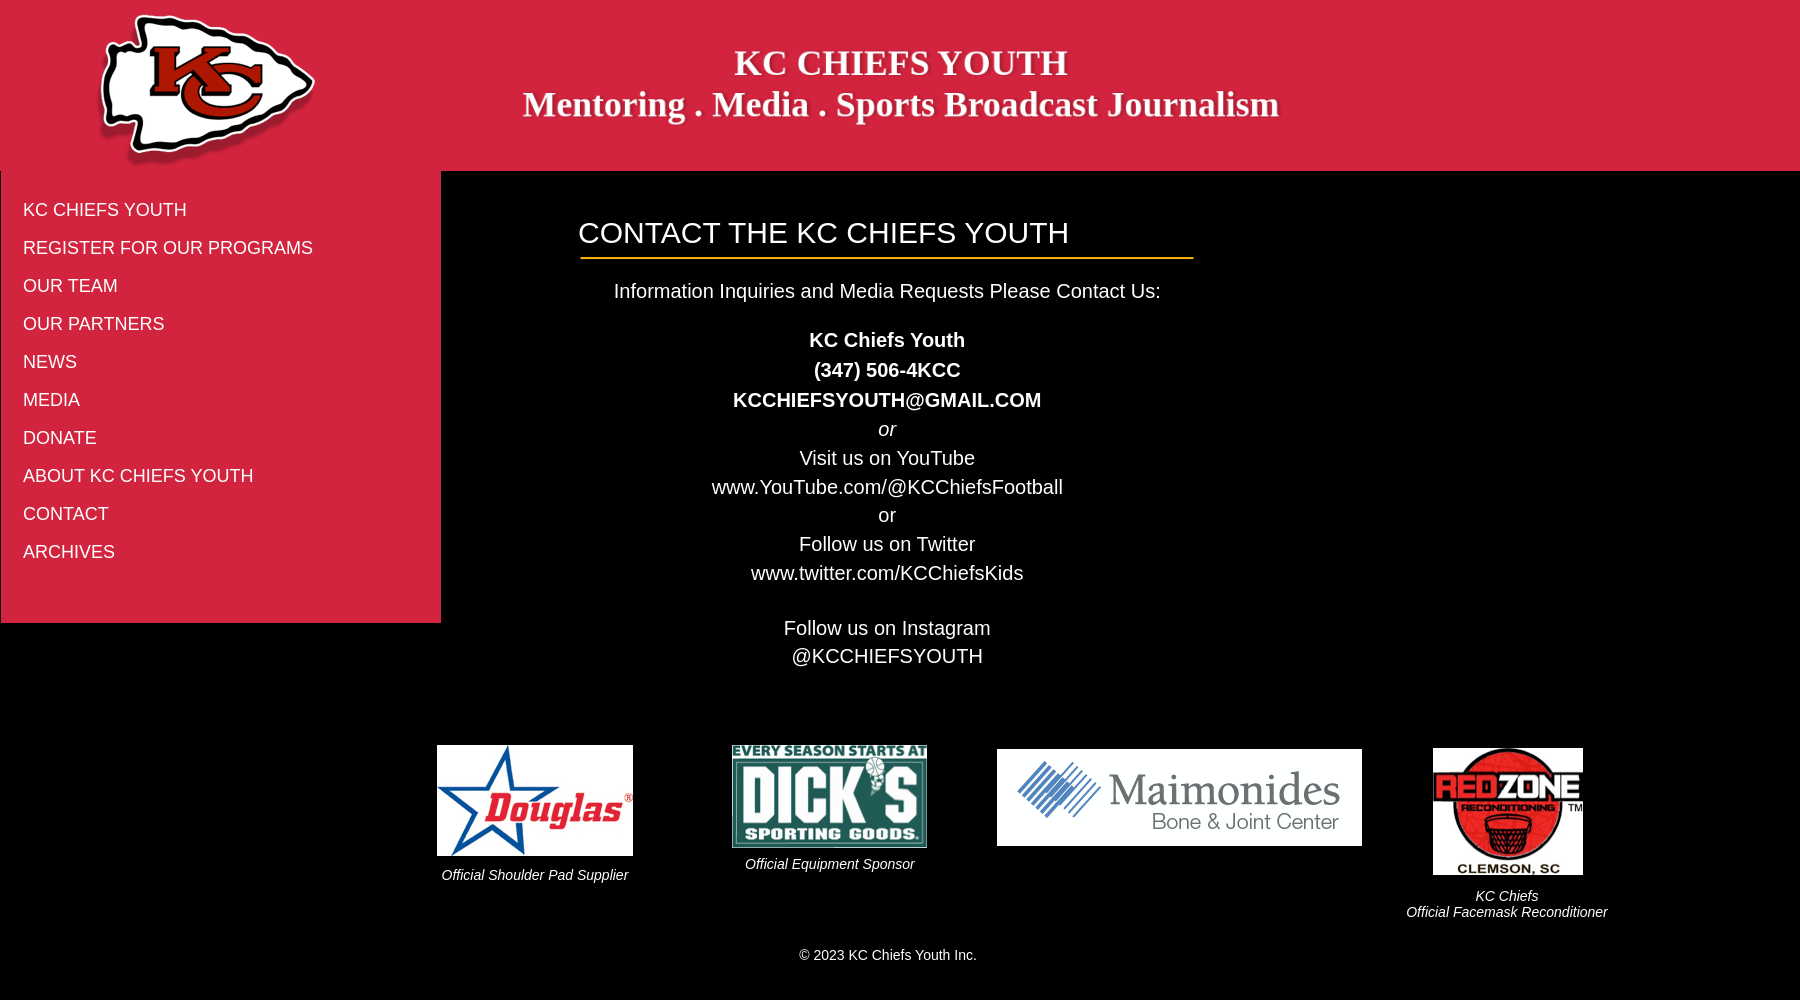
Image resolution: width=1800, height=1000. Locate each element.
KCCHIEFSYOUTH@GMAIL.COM (887, 400)
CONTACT (66, 514)
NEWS (50, 362)
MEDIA (51, 400)
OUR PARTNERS (93, 324)
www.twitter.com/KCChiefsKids (887, 573)
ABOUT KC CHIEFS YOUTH (138, 476)
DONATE (60, 438)
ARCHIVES (69, 552)
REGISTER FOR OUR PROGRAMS (168, 248)
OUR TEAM (70, 286)
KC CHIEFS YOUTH (105, 210)
